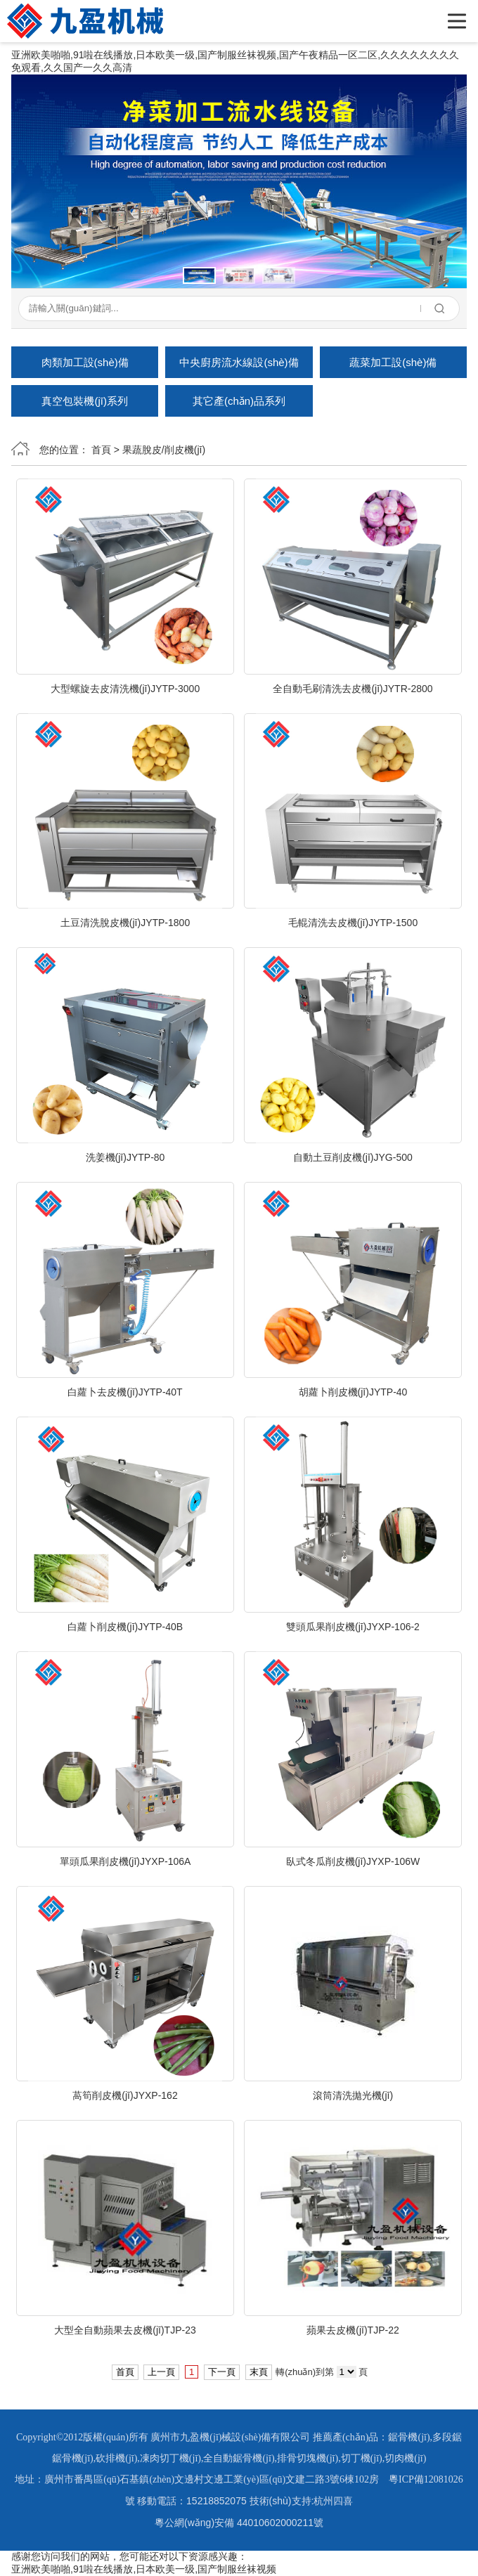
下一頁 (221, 2372)
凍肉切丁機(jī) (170, 2458)
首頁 (101, 449)
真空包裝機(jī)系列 (84, 401)
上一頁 (161, 2372)
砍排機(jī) (116, 2458)
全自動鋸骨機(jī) (238, 2458)
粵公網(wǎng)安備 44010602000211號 (239, 2522)
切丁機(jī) (361, 2458)
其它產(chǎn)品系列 (239, 401)
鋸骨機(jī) (408, 2437)
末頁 (259, 2372)
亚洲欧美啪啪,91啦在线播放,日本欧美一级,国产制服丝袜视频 (143, 2569)
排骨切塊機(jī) (307, 2458)
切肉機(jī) (405, 2458)
